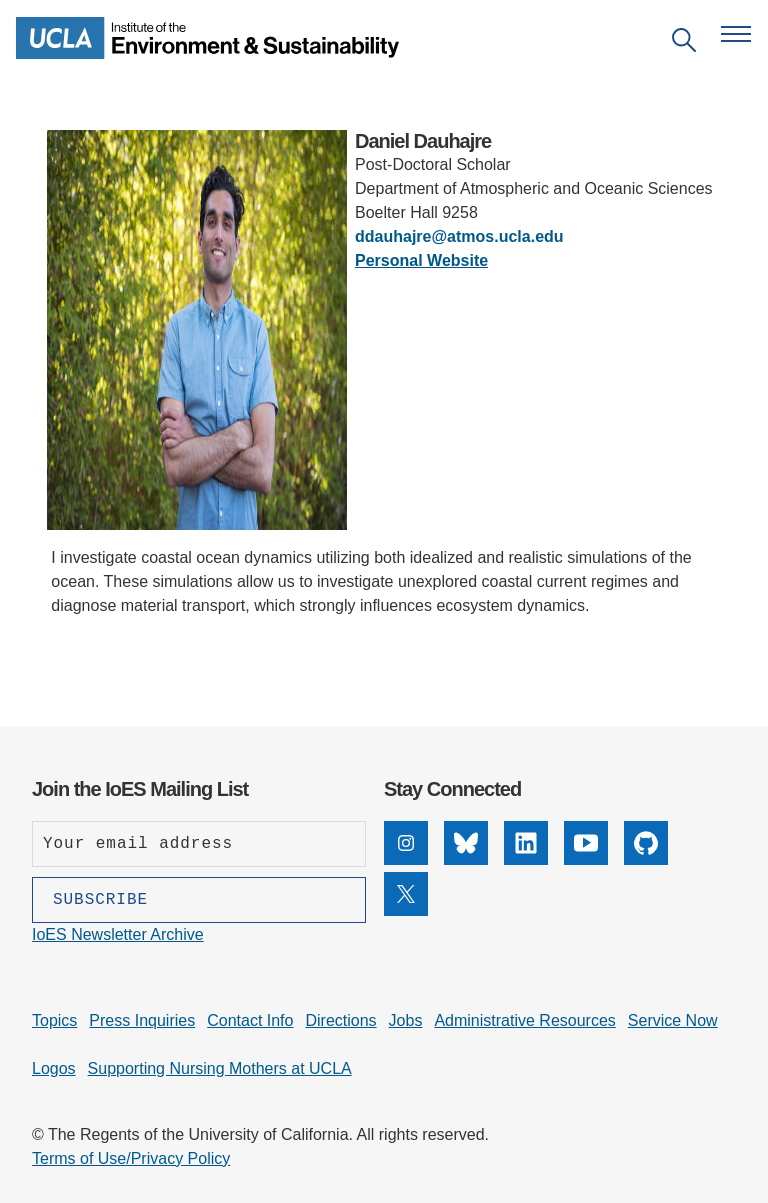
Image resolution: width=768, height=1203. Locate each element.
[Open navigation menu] (736, 34)
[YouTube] (586, 859)
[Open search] (684, 43)
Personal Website (421, 260)
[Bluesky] (466, 859)
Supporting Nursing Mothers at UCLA (220, 1068)
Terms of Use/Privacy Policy (131, 1158)
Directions (340, 1020)
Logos (54, 1068)
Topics (54, 1020)
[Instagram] (406, 859)
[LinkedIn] (526, 859)
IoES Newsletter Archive (118, 934)
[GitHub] (646, 859)
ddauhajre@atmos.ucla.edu (459, 236)
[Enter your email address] (199, 844)
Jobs (406, 1020)
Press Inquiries (142, 1020)
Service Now (673, 1020)
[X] (406, 910)
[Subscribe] (199, 900)
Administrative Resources (524, 1020)
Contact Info (250, 1020)
